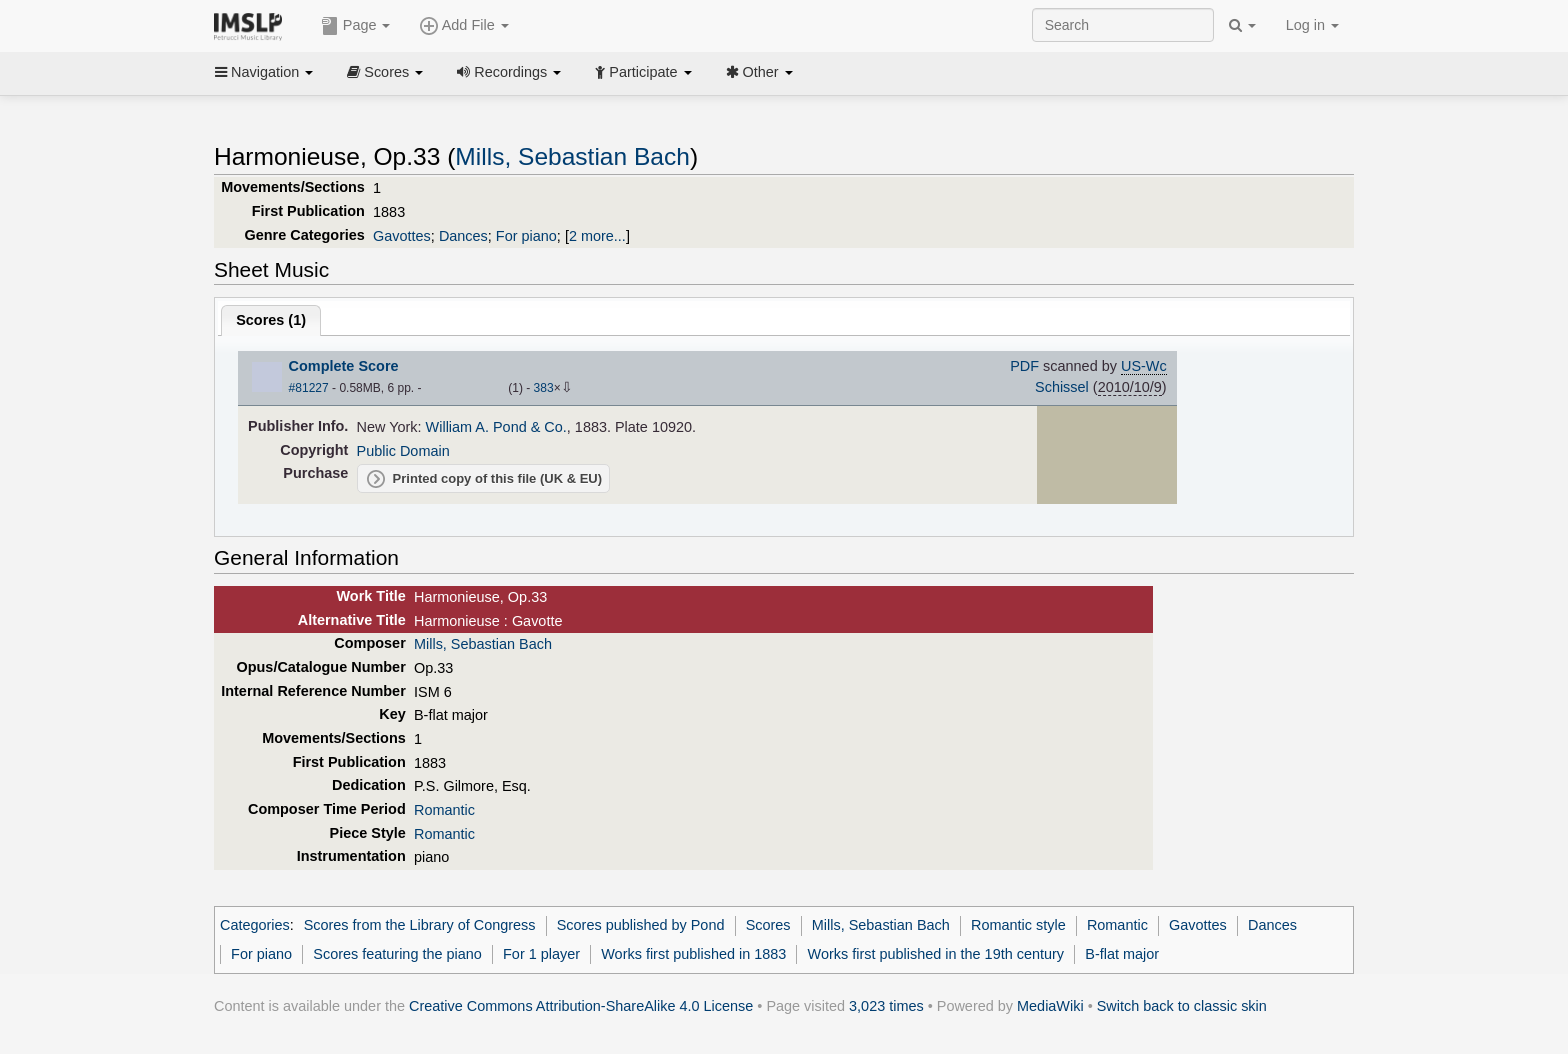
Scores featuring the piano (397, 954)
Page (356, 26)
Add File (464, 26)
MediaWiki (1050, 1006)
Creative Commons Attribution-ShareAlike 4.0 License (581, 1006)
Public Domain (403, 451)
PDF (1024, 366)
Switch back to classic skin (1182, 1006)
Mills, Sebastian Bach (572, 156)
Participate (643, 72)
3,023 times (886, 1006)
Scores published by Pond (641, 925)
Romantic (444, 810)
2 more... (597, 236)
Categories (255, 925)
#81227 (309, 388)
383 (544, 388)
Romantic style (1018, 925)
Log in (1312, 25)
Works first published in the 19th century (936, 954)
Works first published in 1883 (693, 954)
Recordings (509, 72)
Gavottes (402, 236)
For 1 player (541, 954)
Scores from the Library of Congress (420, 925)
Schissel (1062, 387)
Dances (463, 236)
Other (759, 72)
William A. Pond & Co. (496, 427)
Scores (385, 72)
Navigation (264, 72)
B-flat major (1122, 954)
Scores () (271, 320)
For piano (526, 236)
